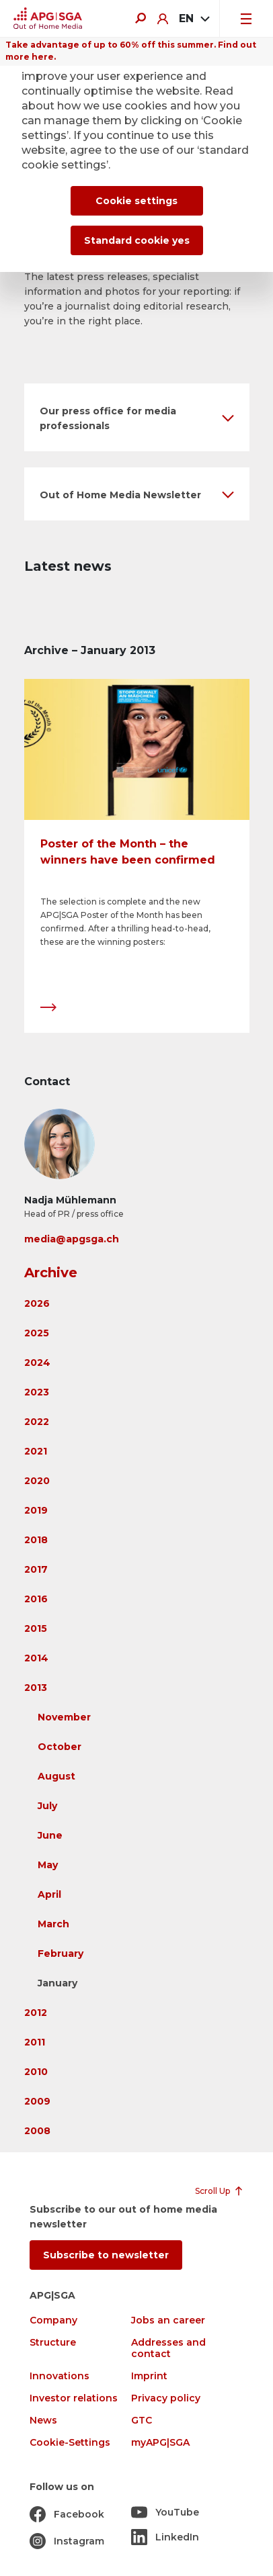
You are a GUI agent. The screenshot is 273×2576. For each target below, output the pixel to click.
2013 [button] (35, 1688)
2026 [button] (37, 1303)
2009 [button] (37, 2101)
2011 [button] (34, 2042)
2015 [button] (35, 1628)
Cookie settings (136, 201)
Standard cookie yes (137, 240)
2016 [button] (36, 1599)
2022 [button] (36, 1422)
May (48, 1865)
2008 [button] (37, 2131)
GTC (141, 2420)
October (59, 1747)
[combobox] (193, 19)
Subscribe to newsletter (106, 2255)
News (43, 2420)
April (49, 1894)
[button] (136, 417)
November (64, 1717)
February (60, 1953)
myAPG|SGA (160, 2442)
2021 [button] (35, 1451)
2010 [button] (36, 2072)
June (50, 1835)
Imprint (149, 2376)
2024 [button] (37, 1362)
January (57, 1983)
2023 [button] (36, 1392)
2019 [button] (36, 1510)
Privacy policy (165, 2398)
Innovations (59, 2376)
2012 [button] (35, 2013)
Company (53, 2320)
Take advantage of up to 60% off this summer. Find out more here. (130, 51)
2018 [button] (36, 1540)
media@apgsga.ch (71, 1239)
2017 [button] (36, 1569)
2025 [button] (36, 1333)
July (47, 1806)
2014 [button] (36, 1658)
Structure (53, 2342)
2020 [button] (37, 1481)
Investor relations (74, 2398)
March (53, 1924)
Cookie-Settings (70, 2442)
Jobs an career (168, 2320)
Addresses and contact (168, 2348)
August (56, 1776)
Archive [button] (50, 1272)
